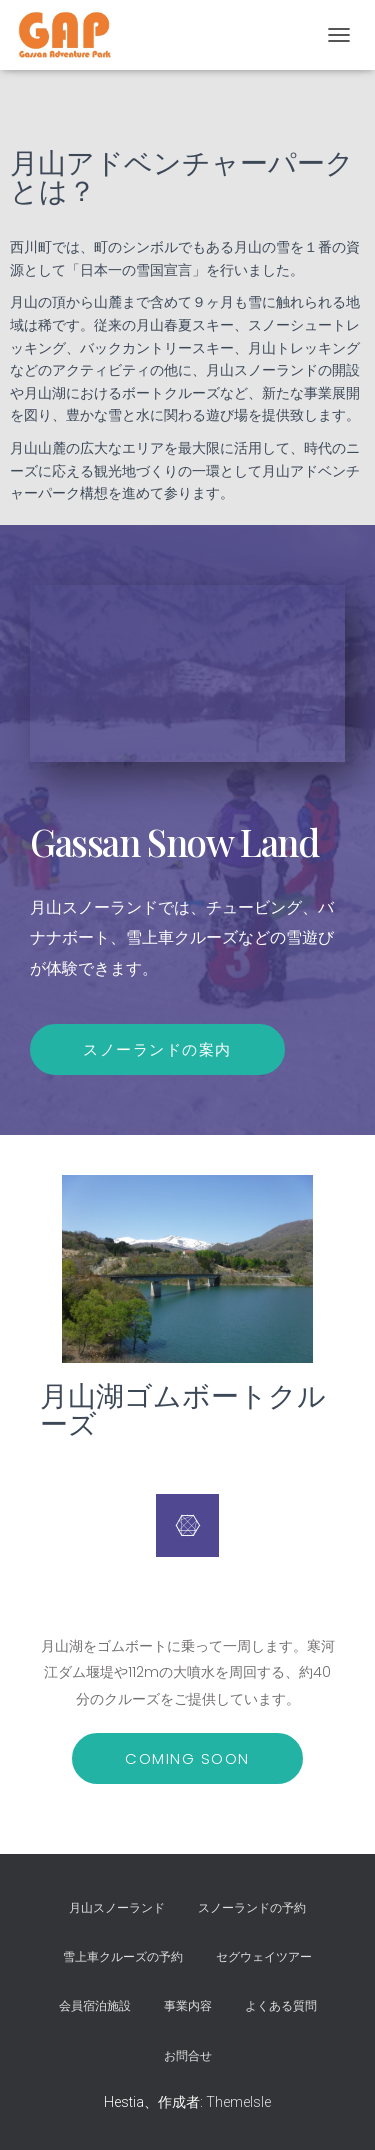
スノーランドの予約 (252, 1908)
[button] (187, 1758)
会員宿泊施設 (95, 2006)
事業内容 (188, 2006)
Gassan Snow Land (174, 841)
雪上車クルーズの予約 (123, 1957)
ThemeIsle (238, 2102)
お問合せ (188, 2056)
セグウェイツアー (264, 1957)
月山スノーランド (117, 1908)
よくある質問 (281, 2006)
